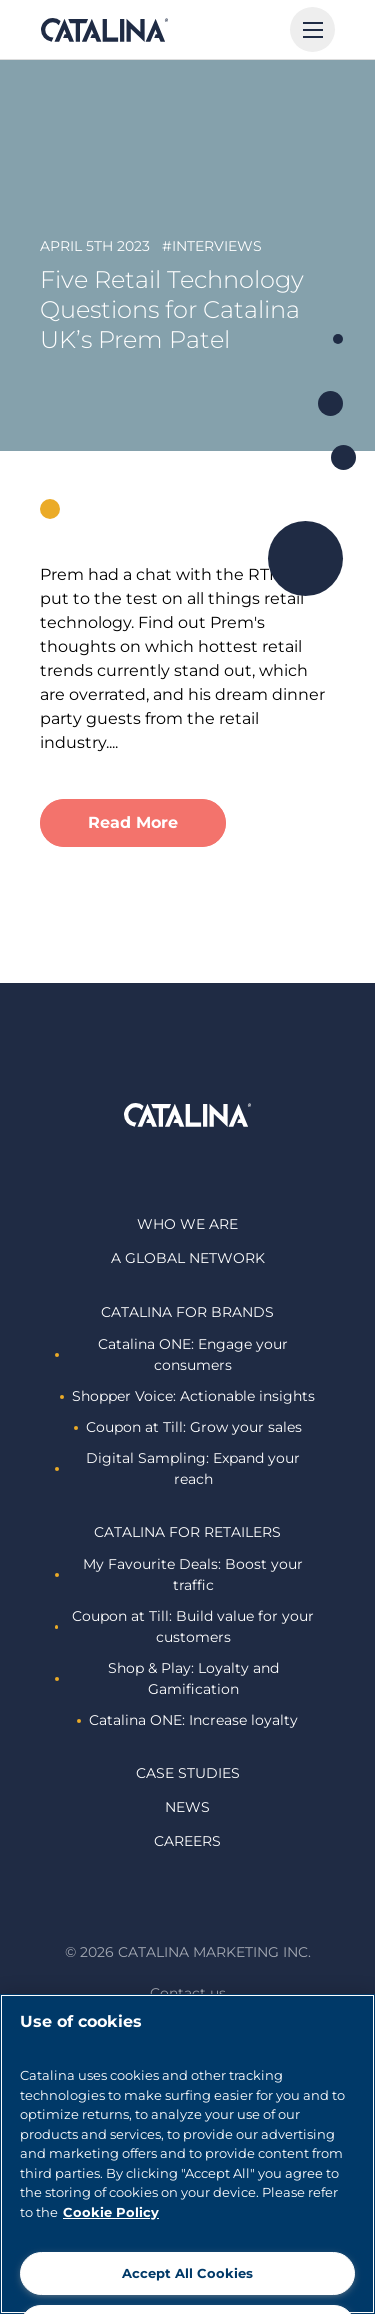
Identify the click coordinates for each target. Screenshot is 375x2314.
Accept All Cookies (187, 2273)
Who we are (187, 1224)
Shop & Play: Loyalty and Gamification (167, 1678)
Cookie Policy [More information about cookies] (111, 2212)
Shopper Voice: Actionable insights (187, 1396)
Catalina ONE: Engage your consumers (171, 1354)
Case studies (188, 1773)
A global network (188, 1258)
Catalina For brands (187, 1312)
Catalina (104, 30)
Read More (133, 822)
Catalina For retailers (187, 1532)
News (187, 1807)
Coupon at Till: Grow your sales (188, 1427)
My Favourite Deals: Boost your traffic (179, 1574)
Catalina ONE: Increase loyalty (187, 1720)
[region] (187, 2154)
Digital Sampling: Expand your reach (177, 1468)
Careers (187, 1841)
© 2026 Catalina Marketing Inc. (188, 1952)
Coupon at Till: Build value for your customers (184, 1626)
